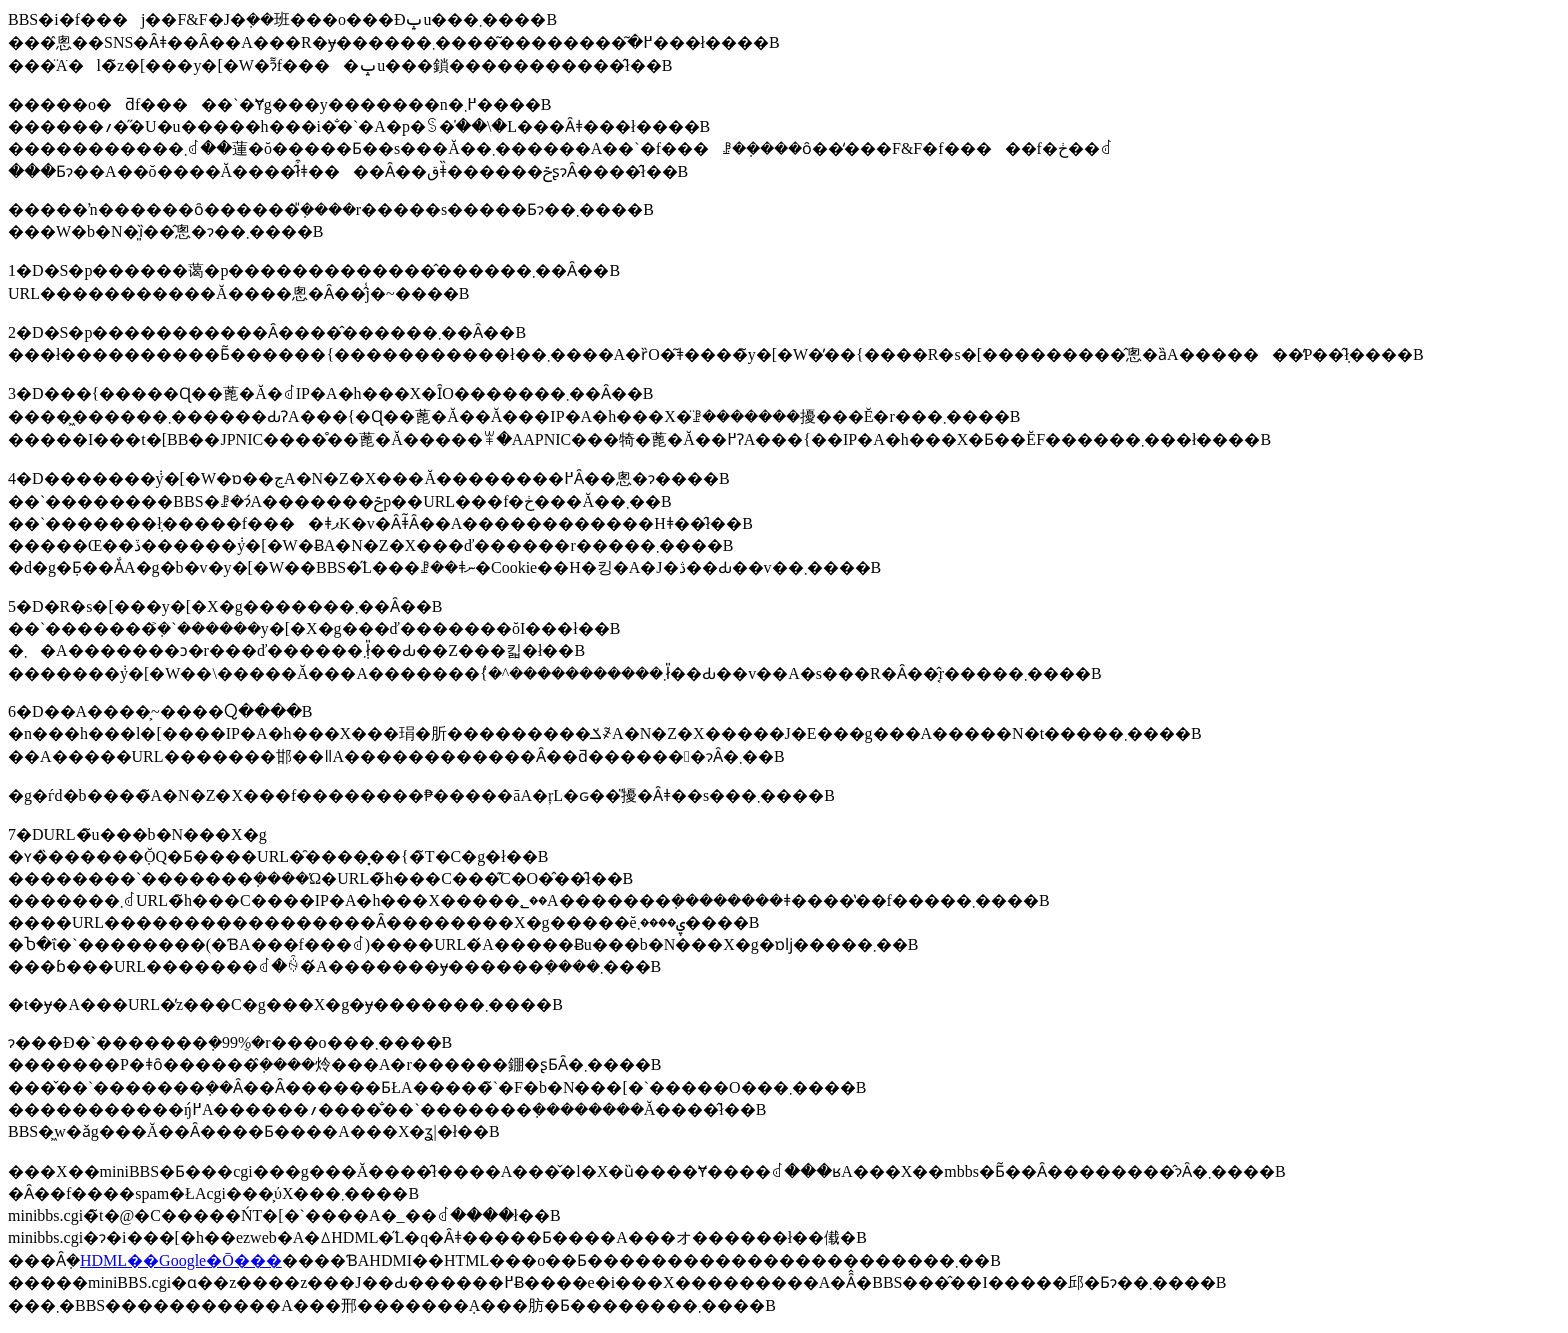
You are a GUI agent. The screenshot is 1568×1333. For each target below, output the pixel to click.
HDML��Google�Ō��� (181, 1260)
